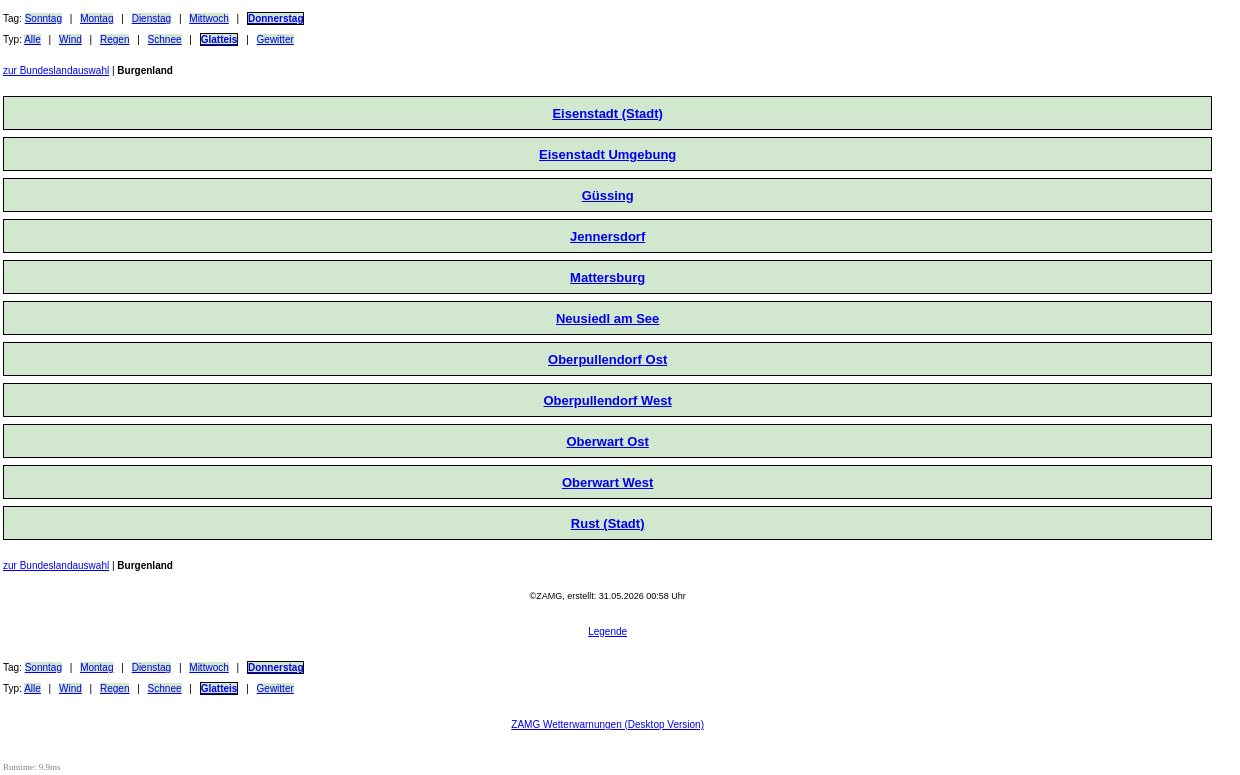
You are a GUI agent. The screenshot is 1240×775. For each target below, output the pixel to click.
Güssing (608, 195)
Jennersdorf (607, 236)
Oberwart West (608, 482)
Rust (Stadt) (608, 523)
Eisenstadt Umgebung (607, 154)
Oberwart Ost (607, 441)
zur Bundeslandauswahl (56, 70)
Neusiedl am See (607, 318)
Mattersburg (607, 277)
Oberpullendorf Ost (607, 359)
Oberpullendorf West (607, 400)
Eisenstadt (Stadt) (607, 113)
